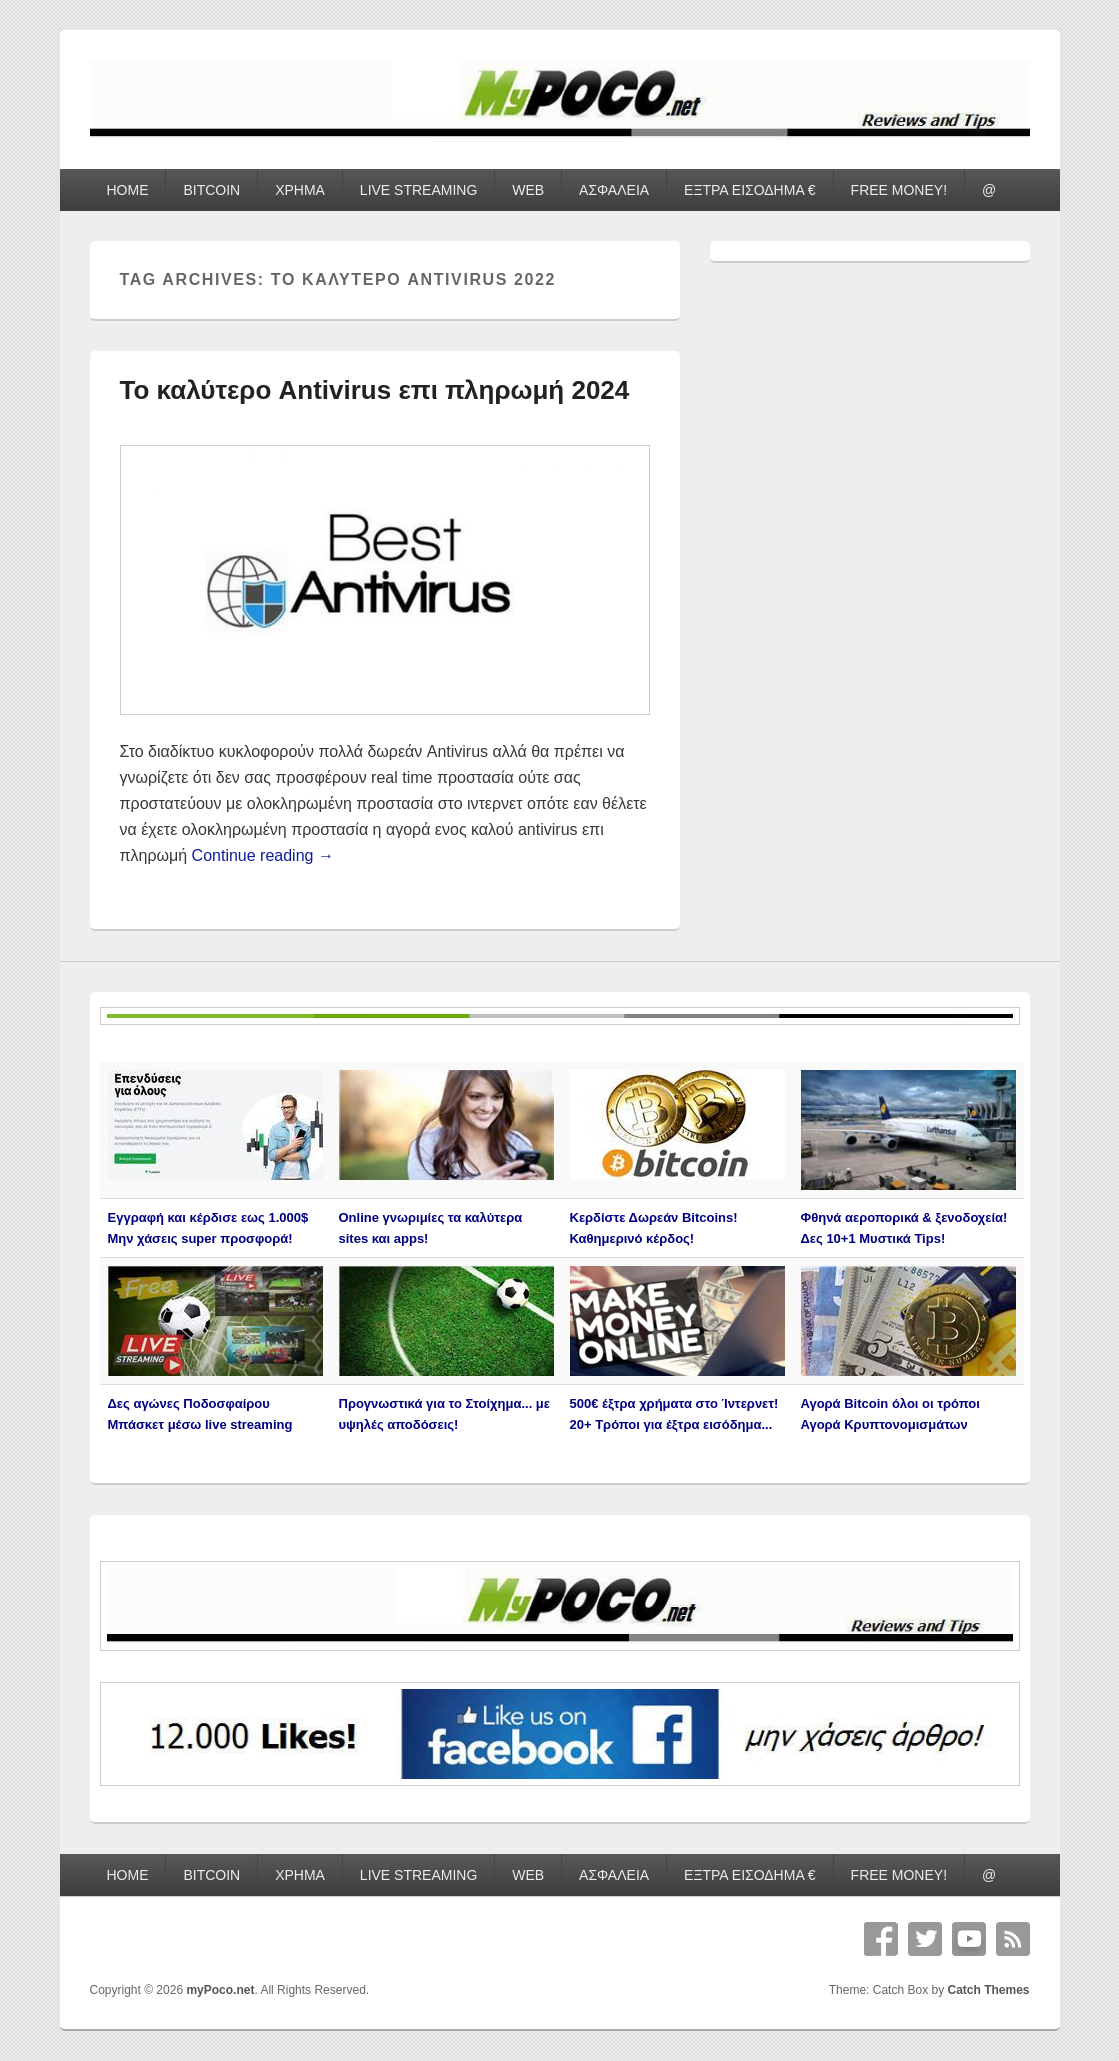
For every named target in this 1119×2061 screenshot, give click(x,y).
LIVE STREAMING (418, 190)
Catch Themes (988, 1990)
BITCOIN (211, 190)
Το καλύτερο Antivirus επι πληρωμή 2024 (375, 390)
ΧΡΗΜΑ (300, 190)
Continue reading (263, 855)
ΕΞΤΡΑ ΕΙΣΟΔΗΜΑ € (750, 190)
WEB (528, 190)
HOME (127, 190)
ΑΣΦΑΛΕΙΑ (614, 190)
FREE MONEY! (899, 190)
